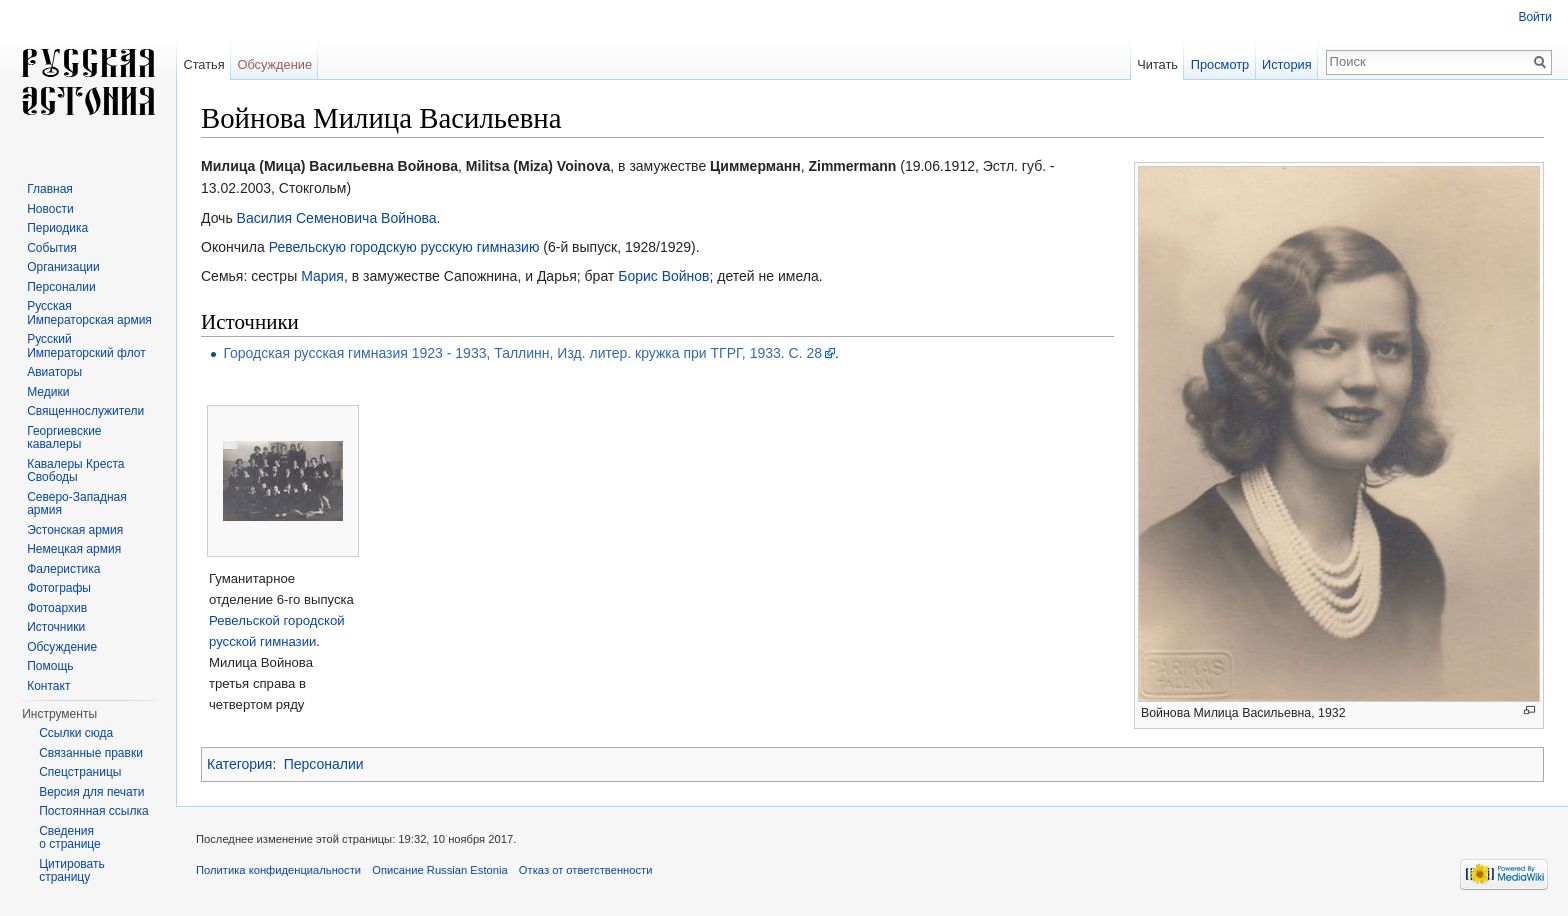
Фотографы (59, 588)
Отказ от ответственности (586, 870)
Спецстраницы (80, 772)
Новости (50, 209)
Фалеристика (63, 569)
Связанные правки (91, 753)
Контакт (48, 686)
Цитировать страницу (72, 871)
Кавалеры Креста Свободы (75, 471)
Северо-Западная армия (77, 504)
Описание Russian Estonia (439, 870)
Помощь (50, 666)
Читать (1157, 64)
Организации (63, 267)
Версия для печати (91, 792)
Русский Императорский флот (86, 346)
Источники (56, 627)
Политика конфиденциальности (278, 870)
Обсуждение (274, 64)
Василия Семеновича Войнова (337, 218)
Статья (203, 64)
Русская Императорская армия (89, 313)
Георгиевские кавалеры (64, 438)
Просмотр (1220, 64)
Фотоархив (57, 608)
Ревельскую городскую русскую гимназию (404, 247)
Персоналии (324, 764)
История (1287, 64)
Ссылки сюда (76, 733)
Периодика (57, 228)
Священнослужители (85, 411)
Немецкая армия (74, 549)
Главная (50, 189)
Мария (322, 276)
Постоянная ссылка (93, 811)
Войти (1535, 17)
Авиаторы (54, 372)
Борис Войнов (663, 276)
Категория (239, 764)
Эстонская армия (75, 530)
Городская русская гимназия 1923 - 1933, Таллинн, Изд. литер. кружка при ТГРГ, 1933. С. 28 (522, 353)
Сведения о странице (70, 838)
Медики (48, 392)
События (52, 248)
